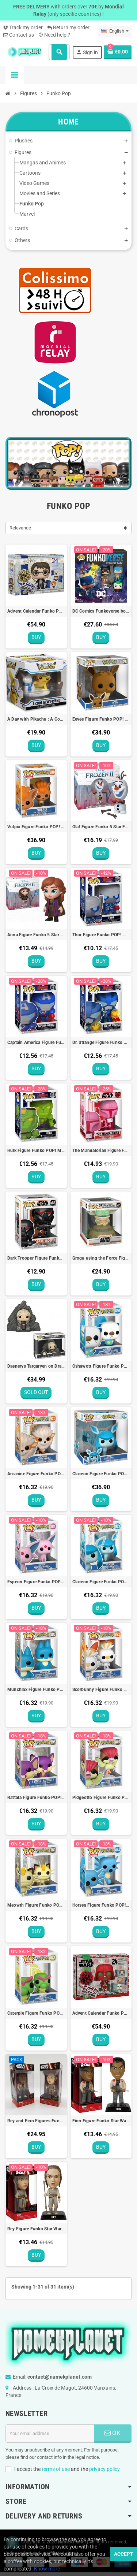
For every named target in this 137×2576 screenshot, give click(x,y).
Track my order (23, 27)
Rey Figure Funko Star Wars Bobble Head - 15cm (36, 2228)
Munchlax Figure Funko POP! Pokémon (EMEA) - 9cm (36, 1689)
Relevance (20, 528)
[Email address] (49, 2433)
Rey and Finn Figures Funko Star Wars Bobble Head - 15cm (36, 2120)
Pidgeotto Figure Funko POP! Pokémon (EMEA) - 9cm (101, 1797)
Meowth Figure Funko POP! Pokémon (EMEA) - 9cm (36, 1905)
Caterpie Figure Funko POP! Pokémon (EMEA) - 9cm (36, 2013)
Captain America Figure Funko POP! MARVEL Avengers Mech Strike (36, 1042)
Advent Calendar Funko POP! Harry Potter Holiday (36, 611)
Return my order (68, 27)
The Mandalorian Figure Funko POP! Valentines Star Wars (101, 1150)
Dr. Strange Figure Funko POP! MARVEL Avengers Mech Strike (101, 1042)
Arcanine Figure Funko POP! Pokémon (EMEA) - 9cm (36, 1473)
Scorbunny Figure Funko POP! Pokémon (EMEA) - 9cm (101, 1689)
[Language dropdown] (115, 31)
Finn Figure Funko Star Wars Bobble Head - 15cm (101, 2120)
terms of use (56, 2469)
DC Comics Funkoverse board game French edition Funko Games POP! (101, 611)
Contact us (18, 35)
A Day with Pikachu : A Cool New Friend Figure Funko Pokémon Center (36, 719)
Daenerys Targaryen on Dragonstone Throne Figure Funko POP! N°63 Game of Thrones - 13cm (36, 1366)
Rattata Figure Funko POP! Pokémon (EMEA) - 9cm (36, 1797)
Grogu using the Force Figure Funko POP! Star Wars (101, 1258)
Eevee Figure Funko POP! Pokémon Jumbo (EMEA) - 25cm (101, 719)
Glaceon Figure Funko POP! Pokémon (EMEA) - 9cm (101, 1581)
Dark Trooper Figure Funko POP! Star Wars (36, 1258)
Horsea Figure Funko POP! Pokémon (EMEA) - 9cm (101, 1905)
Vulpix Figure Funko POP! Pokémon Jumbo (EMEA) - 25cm (36, 826)
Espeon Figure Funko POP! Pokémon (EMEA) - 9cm (36, 1581)
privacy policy (104, 2469)
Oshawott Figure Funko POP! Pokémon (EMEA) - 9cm (101, 1366)
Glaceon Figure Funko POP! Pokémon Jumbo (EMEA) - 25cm (101, 1473)
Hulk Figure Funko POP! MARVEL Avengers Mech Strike (36, 1150)
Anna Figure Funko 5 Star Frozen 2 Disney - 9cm (36, 934)
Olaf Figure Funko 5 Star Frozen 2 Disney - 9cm (101, 826)
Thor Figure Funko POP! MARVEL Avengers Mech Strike (101, 934)
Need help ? (54, 35)
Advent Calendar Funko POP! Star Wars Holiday (101, 2013)
